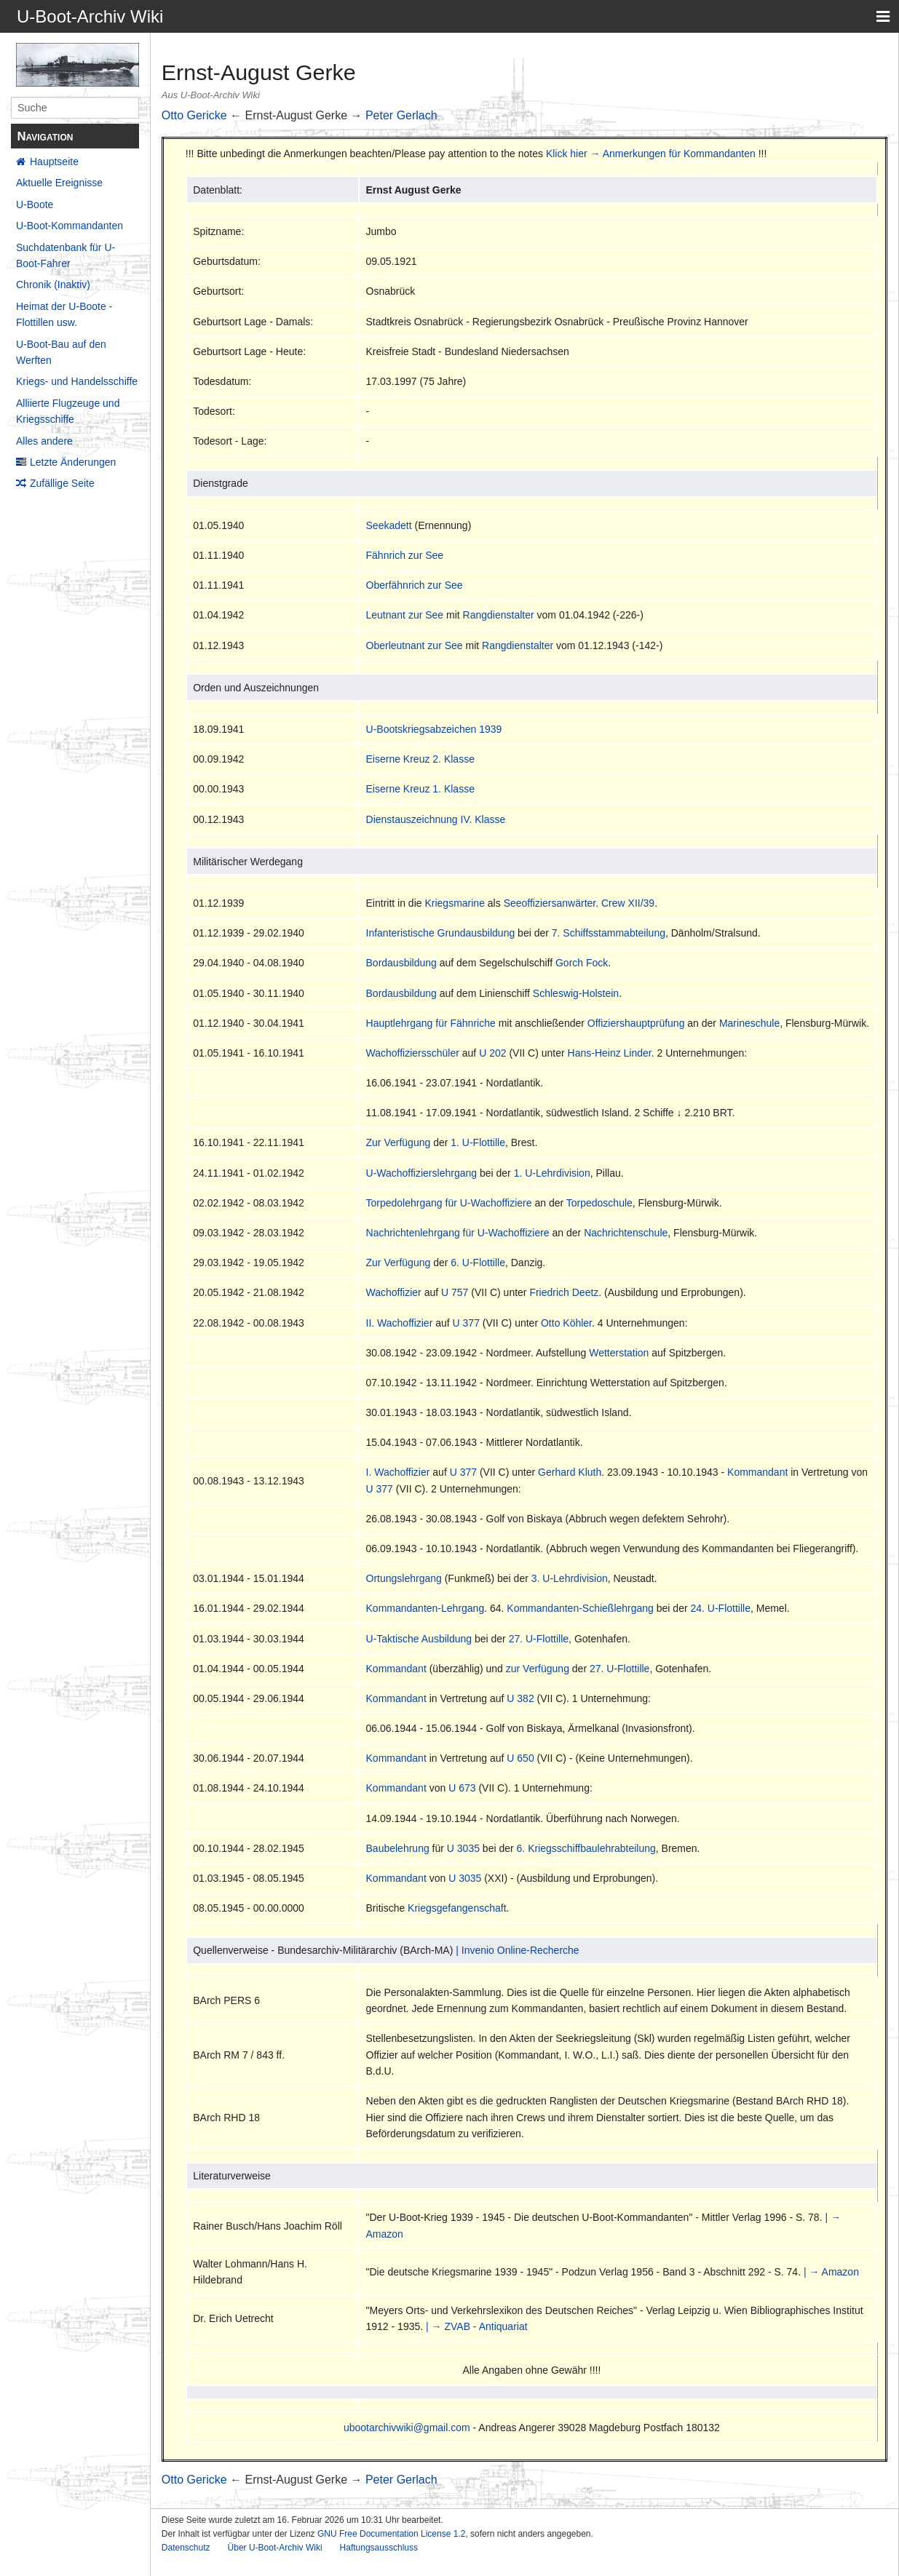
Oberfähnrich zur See (414, 585)
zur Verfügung (537, 1668)
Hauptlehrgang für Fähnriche (431, 1023)
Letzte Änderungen (73, 462)
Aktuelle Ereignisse (59, 182)
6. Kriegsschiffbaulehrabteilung (586, 1848)
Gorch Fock (581, 963)
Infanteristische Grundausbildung (440, 933)
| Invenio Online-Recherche (517, 1950)
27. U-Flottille (539, 1639)
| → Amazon (831, 2272)
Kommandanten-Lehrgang (425, 1608)
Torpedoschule (599, 1203)
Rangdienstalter (498, 615)
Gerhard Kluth (569, 1472)
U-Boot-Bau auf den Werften (61, 352)
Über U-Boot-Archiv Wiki (275, 2548)
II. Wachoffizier (399, 1323)
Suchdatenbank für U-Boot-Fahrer (65, 255)
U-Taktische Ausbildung (419, 1639)
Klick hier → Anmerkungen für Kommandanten (651, 153)
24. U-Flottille (721, 1608)
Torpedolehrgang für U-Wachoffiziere (449, 1203)
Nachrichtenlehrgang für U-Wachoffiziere (458, 1233)
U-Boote (34, 204)
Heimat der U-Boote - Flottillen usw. (64, 314)
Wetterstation (619, 1353)
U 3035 (463, 1848)
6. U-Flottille (478, 1262)
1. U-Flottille (478, 1142)
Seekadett (389, 525)
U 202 (492, 1053)
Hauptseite (54, 161)
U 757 (454, 1292)
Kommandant (757, 1472)
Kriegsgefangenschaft (457, 1908)
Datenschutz (186, 2548)
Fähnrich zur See (405, 555)
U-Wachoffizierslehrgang (422, 1173)
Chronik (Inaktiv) (53, 284)
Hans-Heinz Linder (610, 1053)
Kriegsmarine (454, 903)
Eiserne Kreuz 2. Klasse (420, 759)
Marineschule (749, 1023)
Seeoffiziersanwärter (550, 903)
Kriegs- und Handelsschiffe (77, 381)
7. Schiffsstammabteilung (608, 933)
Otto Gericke (194, 115)
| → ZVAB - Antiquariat (477, 2326)
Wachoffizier (393, 1292)
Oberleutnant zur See (414, 645)
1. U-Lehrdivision (552, 1173)
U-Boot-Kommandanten (69, 225)
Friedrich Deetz (563, 1292)
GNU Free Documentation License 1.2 (391, 2534)
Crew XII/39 (627, 903)
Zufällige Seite (62, 483)
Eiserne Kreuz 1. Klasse (420, 789)
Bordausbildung (401, 963)
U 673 (461, 1788)
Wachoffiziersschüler (412, 1053)
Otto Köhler (566, 1323)
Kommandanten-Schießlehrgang (580, 1608)
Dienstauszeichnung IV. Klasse (436, 819)
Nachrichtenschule (626, 1233)
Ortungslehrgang (404, 1578)
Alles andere (44, 441)
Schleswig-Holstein (576, 993)
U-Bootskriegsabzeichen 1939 (434, 729)
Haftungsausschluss (379, 2548)
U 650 (520, 1758)
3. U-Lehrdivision (569, 1578)
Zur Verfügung (398, 1142)
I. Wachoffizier (398, 1472)
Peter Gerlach (401, 115)
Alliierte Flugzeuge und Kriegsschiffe (67, 411)
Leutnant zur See (405, 615)
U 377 (466, 1323)
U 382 (520, 1698)
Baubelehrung (397, 1848)
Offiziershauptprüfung (636, 1023)
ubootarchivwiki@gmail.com (407, 2427)
